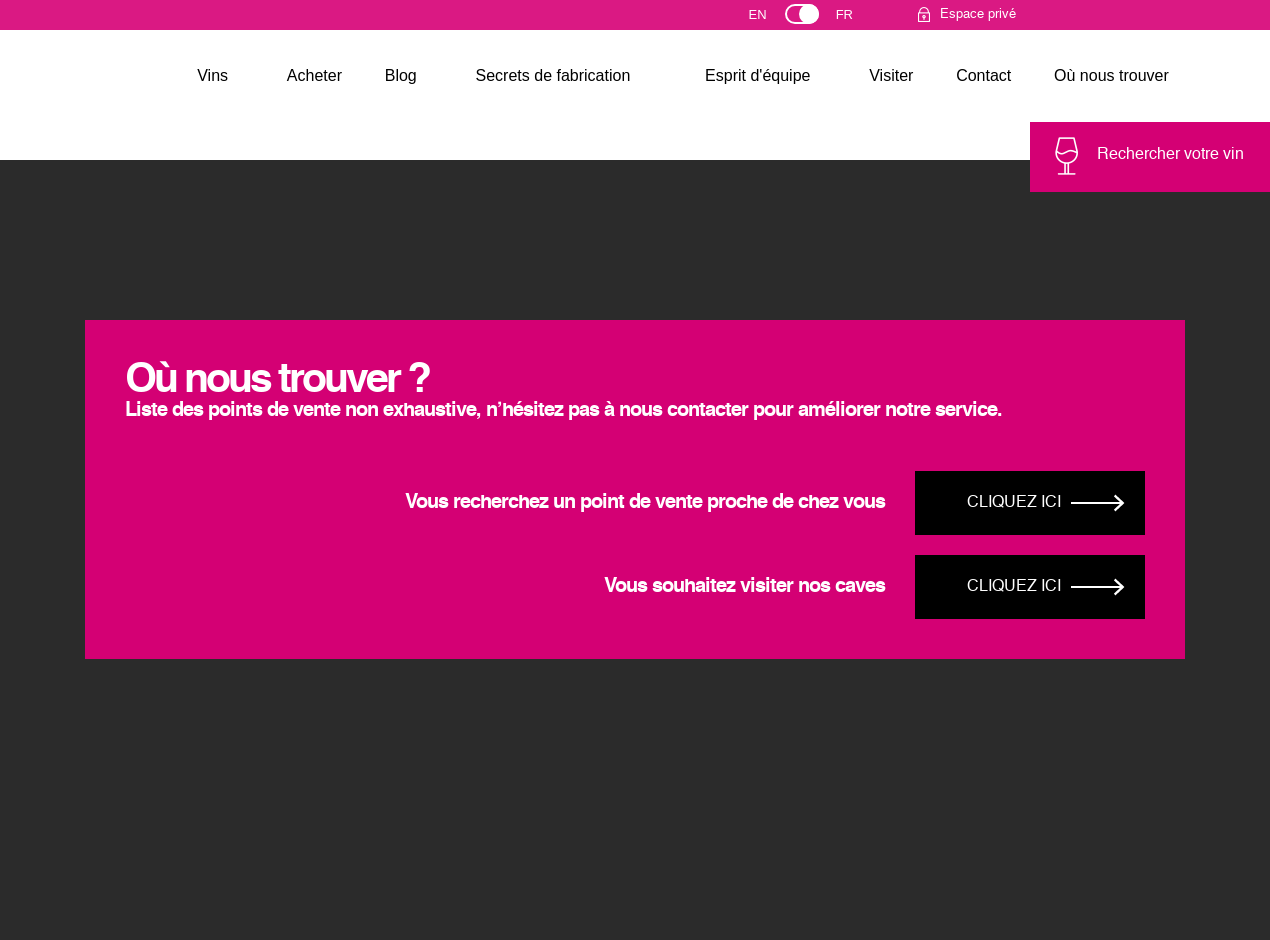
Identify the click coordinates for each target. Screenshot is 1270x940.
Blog (401, 75)
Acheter (314, 75)
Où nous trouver (1111, 75)
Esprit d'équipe (757, 75)
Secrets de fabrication (553, 75)
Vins (212, 75)
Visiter (891, 75)
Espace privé (978, 14)
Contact (983, 75)
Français (853, 19)
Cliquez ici (1014, 503)
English (776, 19)
